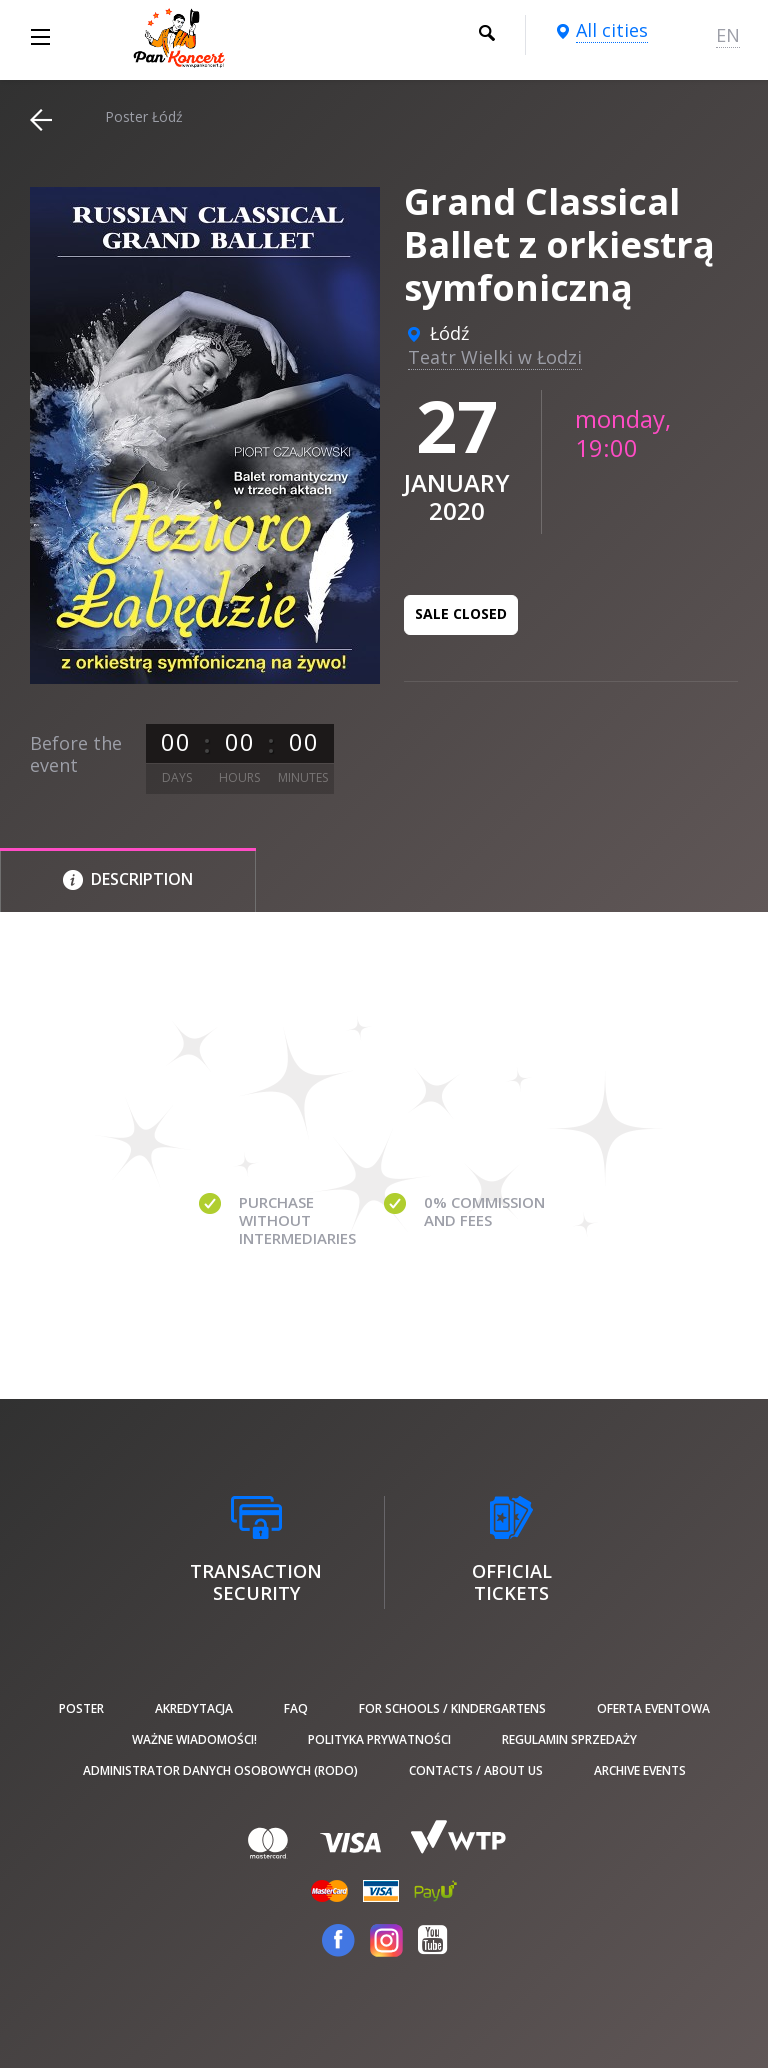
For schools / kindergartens (452, 1708)
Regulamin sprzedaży (569, 1739)
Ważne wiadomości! (194, 1739)
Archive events (640, 1770)
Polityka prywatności (379, 1739)
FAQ (296, 1708)
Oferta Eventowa (653, 1708)
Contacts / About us (476, 1770)
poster (81, 1708)
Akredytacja (194, 1708)
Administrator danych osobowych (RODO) (220, 1770)
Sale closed (461, 613)
